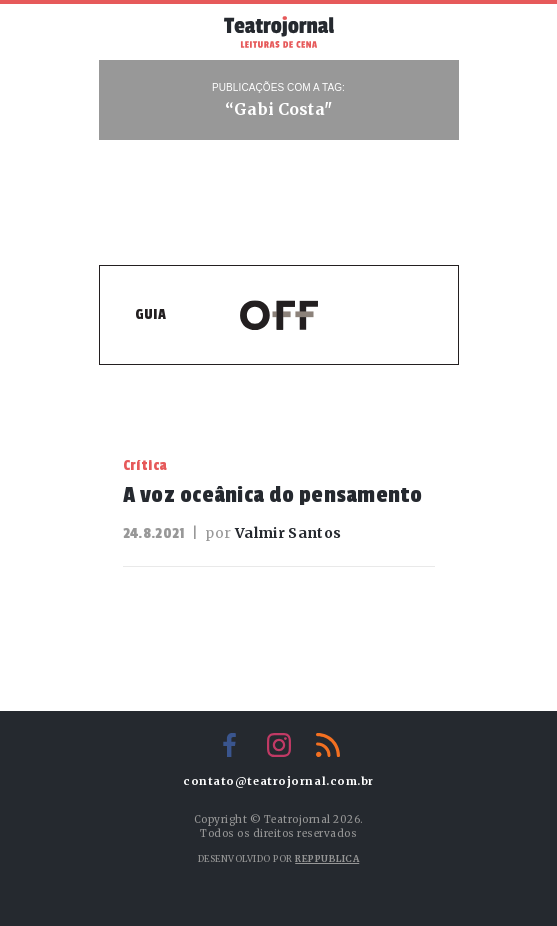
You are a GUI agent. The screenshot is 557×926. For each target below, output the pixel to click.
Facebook (230, 745)
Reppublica (327, 858)
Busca (428, 32)
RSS (328, 745)
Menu (130, 30)
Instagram (279, 745)
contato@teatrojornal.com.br (278, 781)
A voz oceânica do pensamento (273, 495)
